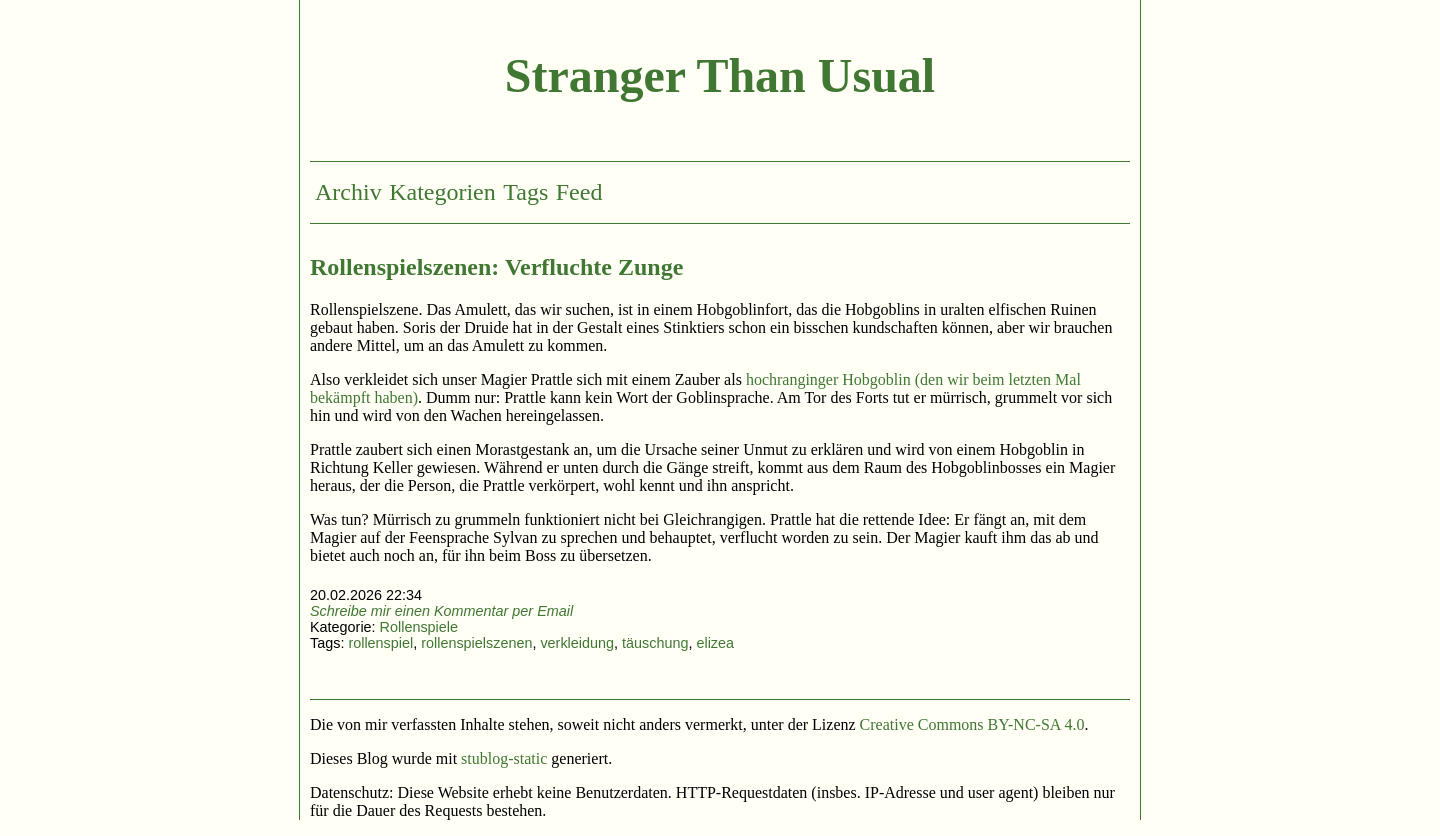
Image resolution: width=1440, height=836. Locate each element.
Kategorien (442, 192)
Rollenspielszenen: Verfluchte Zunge (496, 267)
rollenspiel (380, 643)
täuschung (655, 643)
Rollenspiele (419, 627)
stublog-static (504, 758)
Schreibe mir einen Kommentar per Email (441, 611)
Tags (525, 192)
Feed (579, 192)
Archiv (348, 192)
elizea (715, 643)
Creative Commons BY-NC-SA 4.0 (972, 724)
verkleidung (577, 643)
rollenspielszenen (476, 643)
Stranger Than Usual (720, 75)
